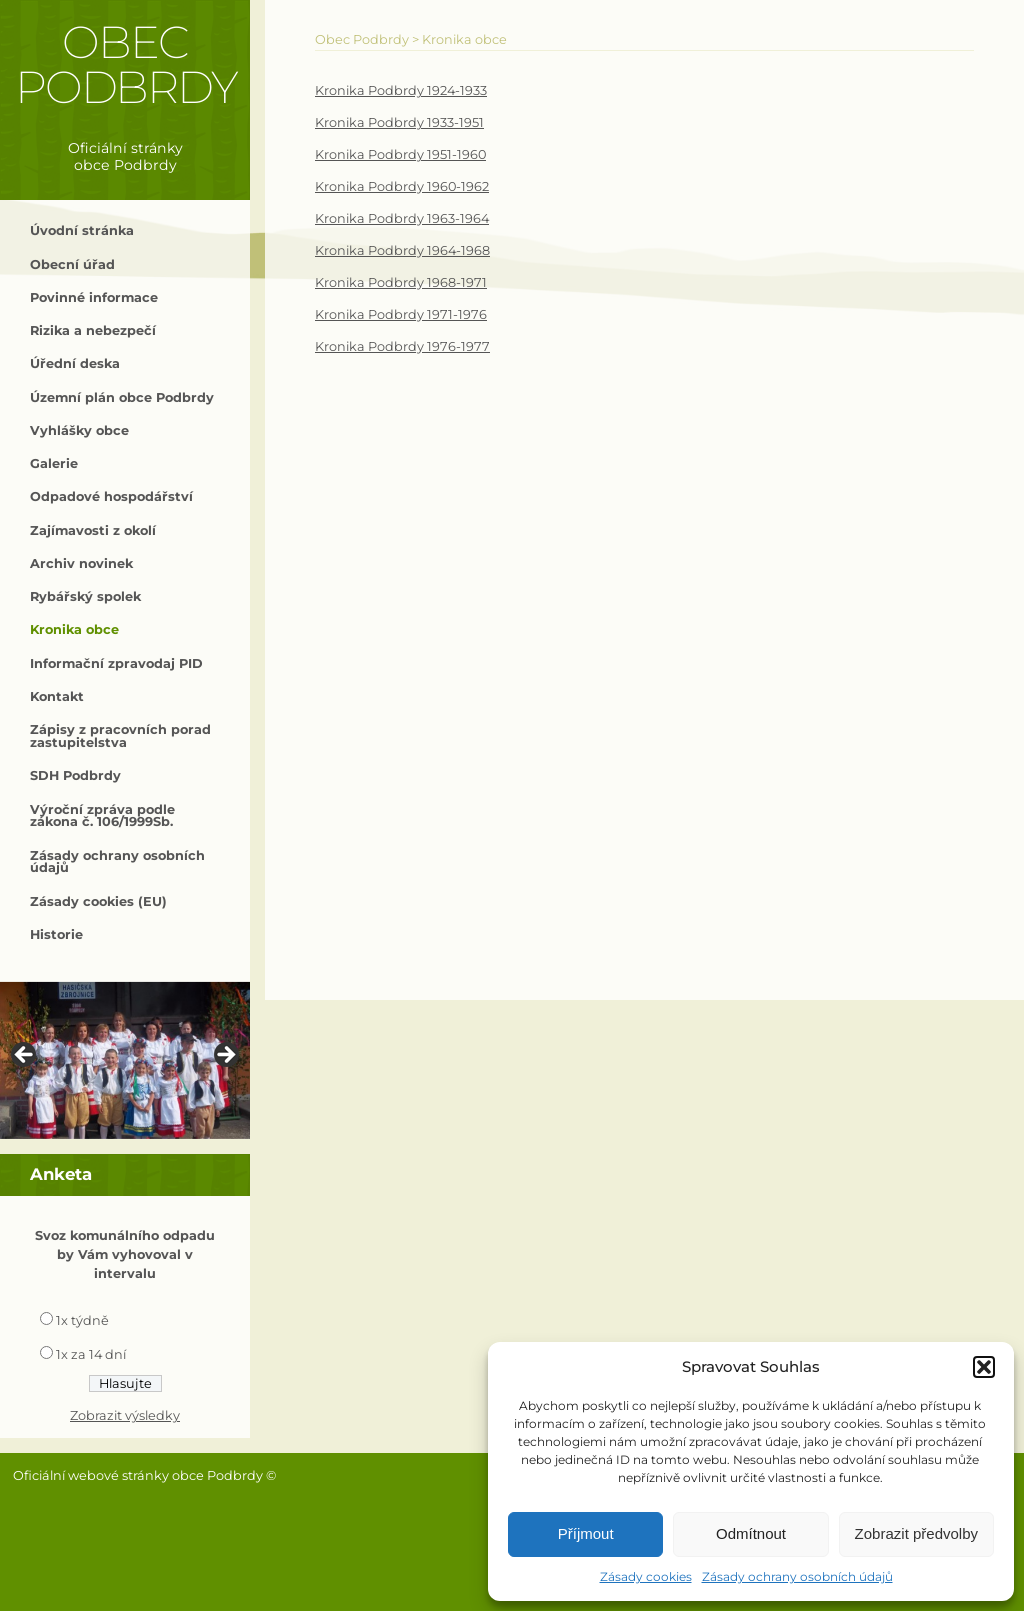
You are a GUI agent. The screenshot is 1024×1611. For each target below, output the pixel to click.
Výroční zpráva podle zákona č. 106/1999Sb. (102, 816)
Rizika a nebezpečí (93, 330)
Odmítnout (751, 1533)
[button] (984, 1367)
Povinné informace (94, 297)
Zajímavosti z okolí (93, 530)
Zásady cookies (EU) (98, 901)
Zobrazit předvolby (916, 1533)
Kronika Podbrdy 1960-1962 (402, 186)
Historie (56, 934)
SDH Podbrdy (75, 775)
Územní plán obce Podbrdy (122, 397)
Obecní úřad (72, 264)
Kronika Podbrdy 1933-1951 (399, 122)
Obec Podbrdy (125, 64)
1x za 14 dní (91, 1354)
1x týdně (82, 1320)
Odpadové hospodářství (111, 496)
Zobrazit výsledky (125, 1415)
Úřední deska (75, 363)
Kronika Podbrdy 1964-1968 (402, 250)
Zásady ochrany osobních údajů (797, 1576)
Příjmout (586, 1533)
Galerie (54, 463)
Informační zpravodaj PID (116, 663)
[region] (125, 1060)
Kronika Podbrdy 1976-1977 (402, 346)
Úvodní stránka (82, 230)
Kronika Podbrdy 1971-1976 (401, 314)
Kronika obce (74, 629)
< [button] (25, 1056)
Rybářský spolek (85, 596)
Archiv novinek (81, 563)
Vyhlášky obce (79, 430)
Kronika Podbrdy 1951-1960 (400, 154)
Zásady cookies (646, 1576)
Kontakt (57, 696)
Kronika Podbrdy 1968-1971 (401, 282)
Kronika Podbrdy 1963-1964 (402, 218)
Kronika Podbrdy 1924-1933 (401, 90)
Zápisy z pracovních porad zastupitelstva (120, 736)
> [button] (225, 1056)
